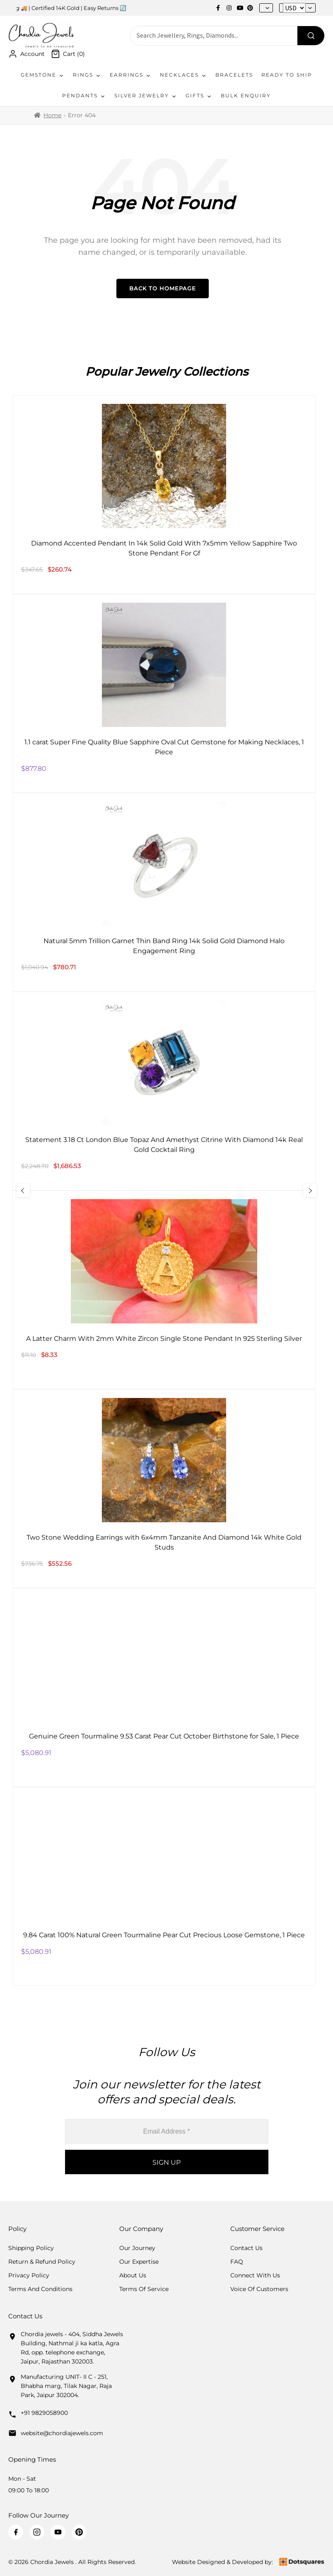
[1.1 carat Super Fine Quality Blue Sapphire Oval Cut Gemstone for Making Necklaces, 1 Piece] (164, 693)
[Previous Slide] (23, 1190)
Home (52, 115)
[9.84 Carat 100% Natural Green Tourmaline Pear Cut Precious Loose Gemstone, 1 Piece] (164, 1886)
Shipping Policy (31, 2248)
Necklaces (183, 75)
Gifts (199, 95)
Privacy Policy (28, 2275)
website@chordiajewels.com (62, 2433)
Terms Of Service (144, 2289)
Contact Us (246, 2248)
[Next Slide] (309, 1190)
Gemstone (43, 75)
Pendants (84, 95)
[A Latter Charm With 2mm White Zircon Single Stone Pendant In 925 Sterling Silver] (164, 1290)
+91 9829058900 (44, 2413)
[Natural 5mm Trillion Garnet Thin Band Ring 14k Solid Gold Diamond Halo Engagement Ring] (164, 892)
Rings (87, 75)
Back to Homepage (162, 288)
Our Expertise (139, 2261)
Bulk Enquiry (246, 95)
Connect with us (255, 2275)
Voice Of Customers (259, 2289)
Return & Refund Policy (41, 2261)
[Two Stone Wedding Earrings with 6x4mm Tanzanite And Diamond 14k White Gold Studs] (164, 1489)
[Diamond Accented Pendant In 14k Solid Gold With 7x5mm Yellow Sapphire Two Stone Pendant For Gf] (164, 495)
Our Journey (137, 2248)
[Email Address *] (166, 2131)
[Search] (310, 35)
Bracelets (234, 75)
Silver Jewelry (145, 95)
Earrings (131, 75)
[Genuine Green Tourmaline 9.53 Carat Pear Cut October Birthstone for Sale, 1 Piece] (164, 1688)
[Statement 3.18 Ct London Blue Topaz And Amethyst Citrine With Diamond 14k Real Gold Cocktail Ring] (164, 1091)
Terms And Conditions (40, 2289)
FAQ (236, 2261)
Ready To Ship (286, 75)
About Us (132, 2275)
